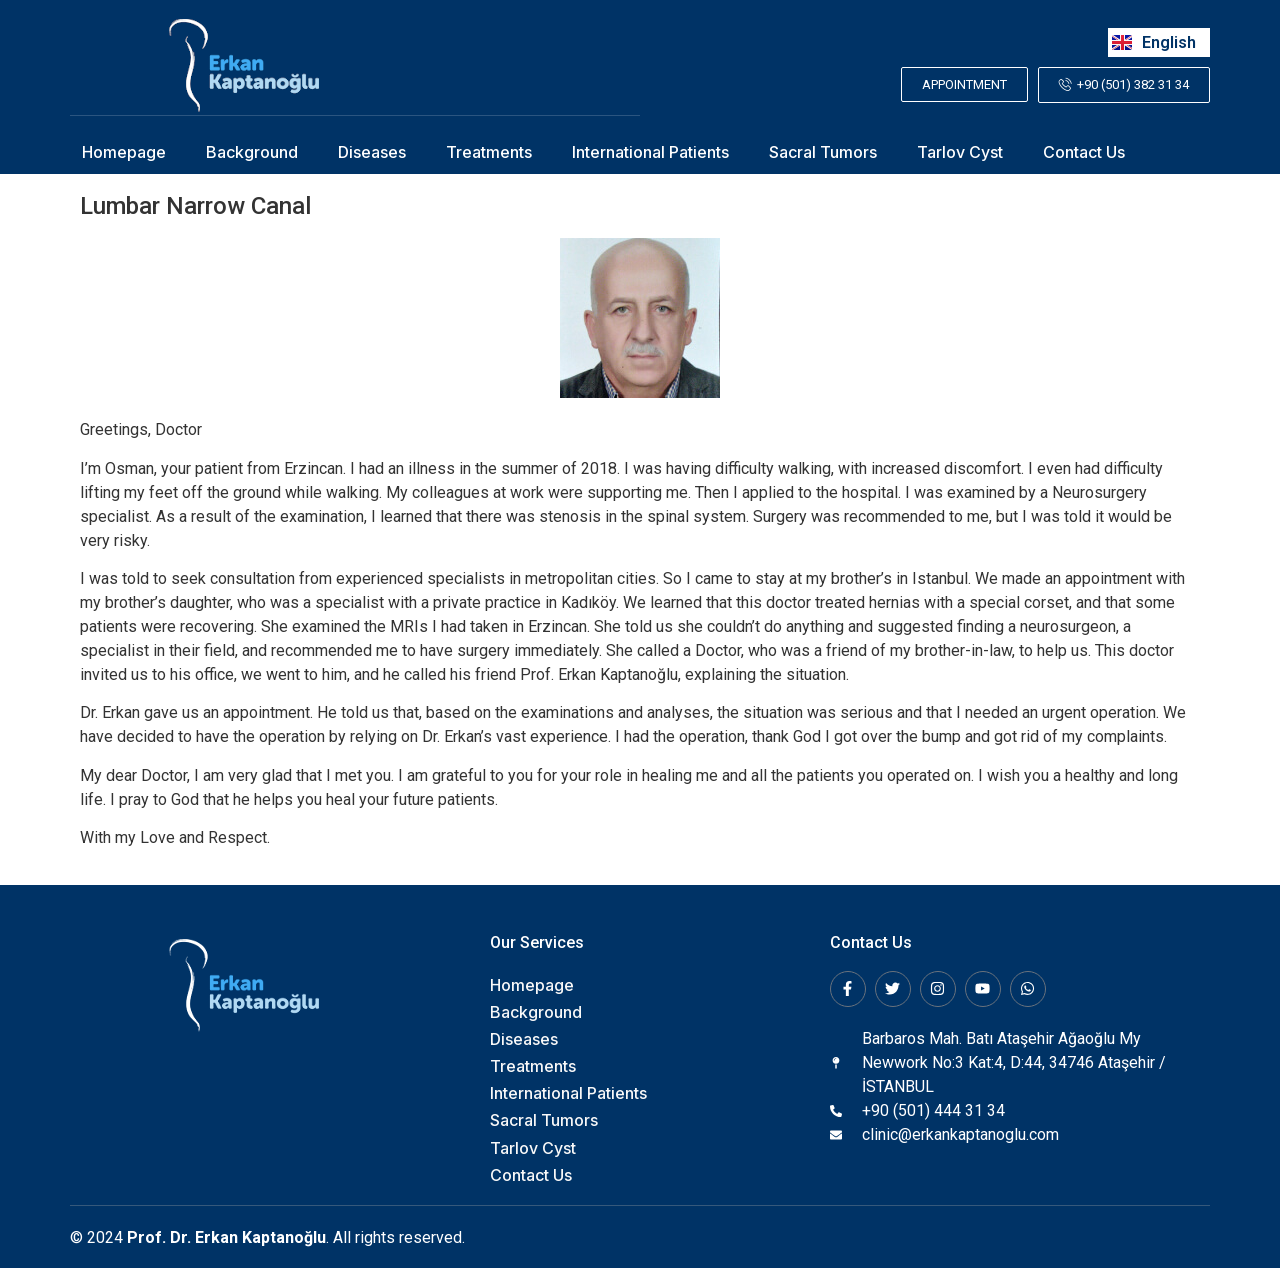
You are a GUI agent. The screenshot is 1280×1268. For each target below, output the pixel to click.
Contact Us (1084, 151)
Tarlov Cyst (960, 151)
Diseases (372, 151)
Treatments (489, 151)
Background (252, 151)
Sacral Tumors (823, 151)
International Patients (650, 151)
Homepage (124, 151)
